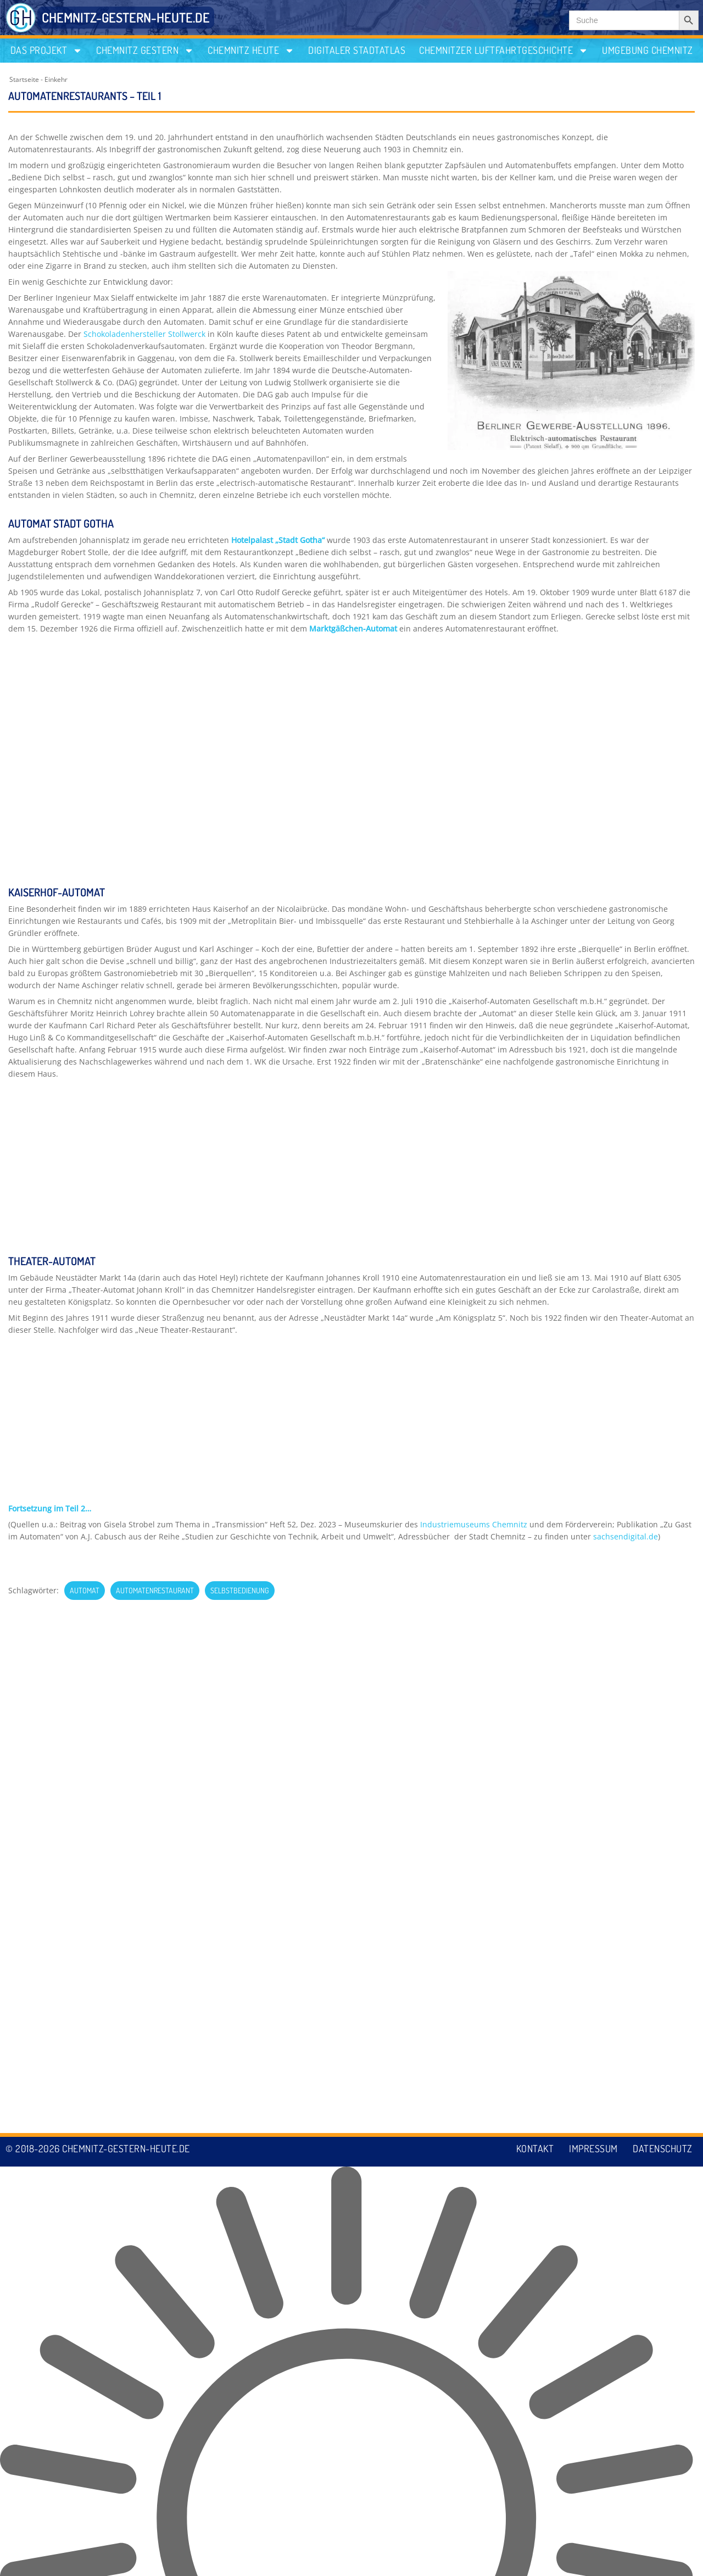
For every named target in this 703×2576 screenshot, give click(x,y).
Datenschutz (663, 2558)
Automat (84, 1064)
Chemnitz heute (251, 50)
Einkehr (56, 79)
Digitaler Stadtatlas (356, 50)
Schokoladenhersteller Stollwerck (144, 334)
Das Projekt (46, 50)
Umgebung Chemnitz (647, 50)
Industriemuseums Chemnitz (473, 998)
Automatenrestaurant (155, 1064)
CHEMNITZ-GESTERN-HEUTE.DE (126, 17)
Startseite (24, 79)
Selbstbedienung (239, 1064)
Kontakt (532, 2558)
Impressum (591, 2558)
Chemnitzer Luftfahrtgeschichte (503, 50)
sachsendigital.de (625, 1010)
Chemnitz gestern (145, 50)
